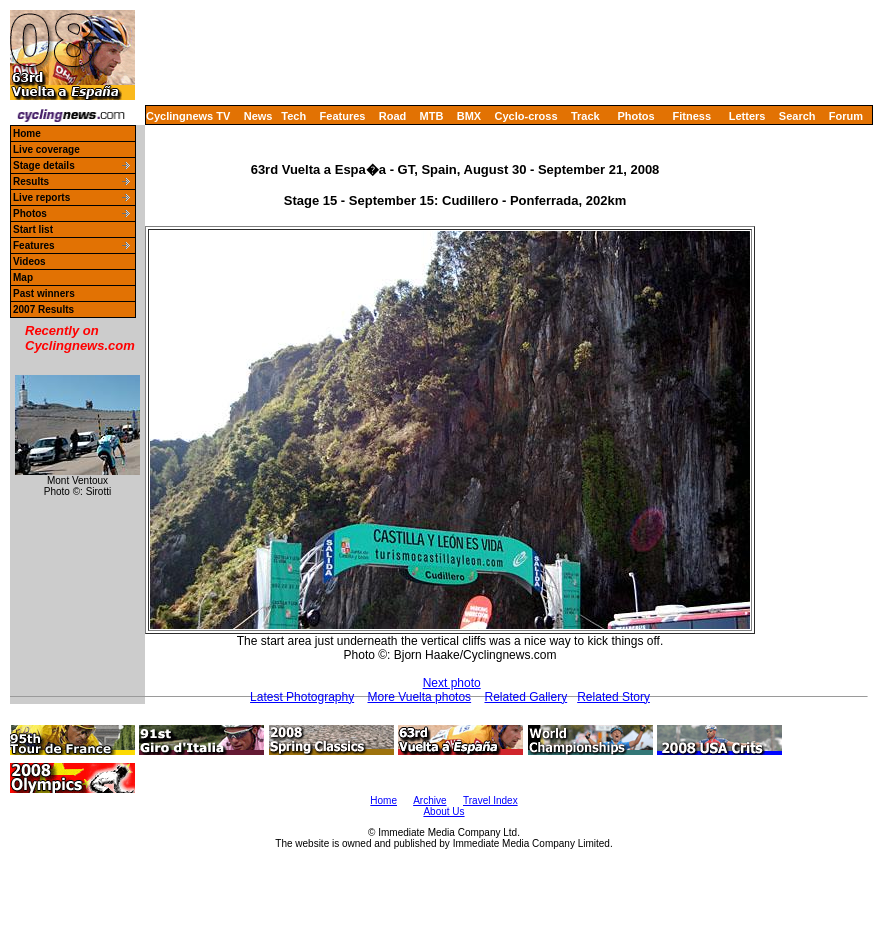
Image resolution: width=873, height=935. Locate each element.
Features (343, 116)
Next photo (452, 683)
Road (393, 116)
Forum (846, 116)
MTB (432, 116)
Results (31, 181)
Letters (747, 116)
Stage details (44, 165)
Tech (293, 116)
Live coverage (46, 149)
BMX (469, 116)
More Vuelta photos (420, 697)
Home (27, 133)
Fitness (691, 116)
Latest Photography (302, 697)
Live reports (41, 197)
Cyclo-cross (526, 116)
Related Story (613, 697)
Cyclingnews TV (188, 116)
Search (797, 116)
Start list (33, 229)
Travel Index (490, 800)
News (258, 116)
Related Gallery (525, 697)
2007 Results (43, 309)
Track (585, 116)
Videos (29, 261)
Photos (635, 116)
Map (23, 277)
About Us (443, 811)
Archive (429, 800)
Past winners (44, 293)
